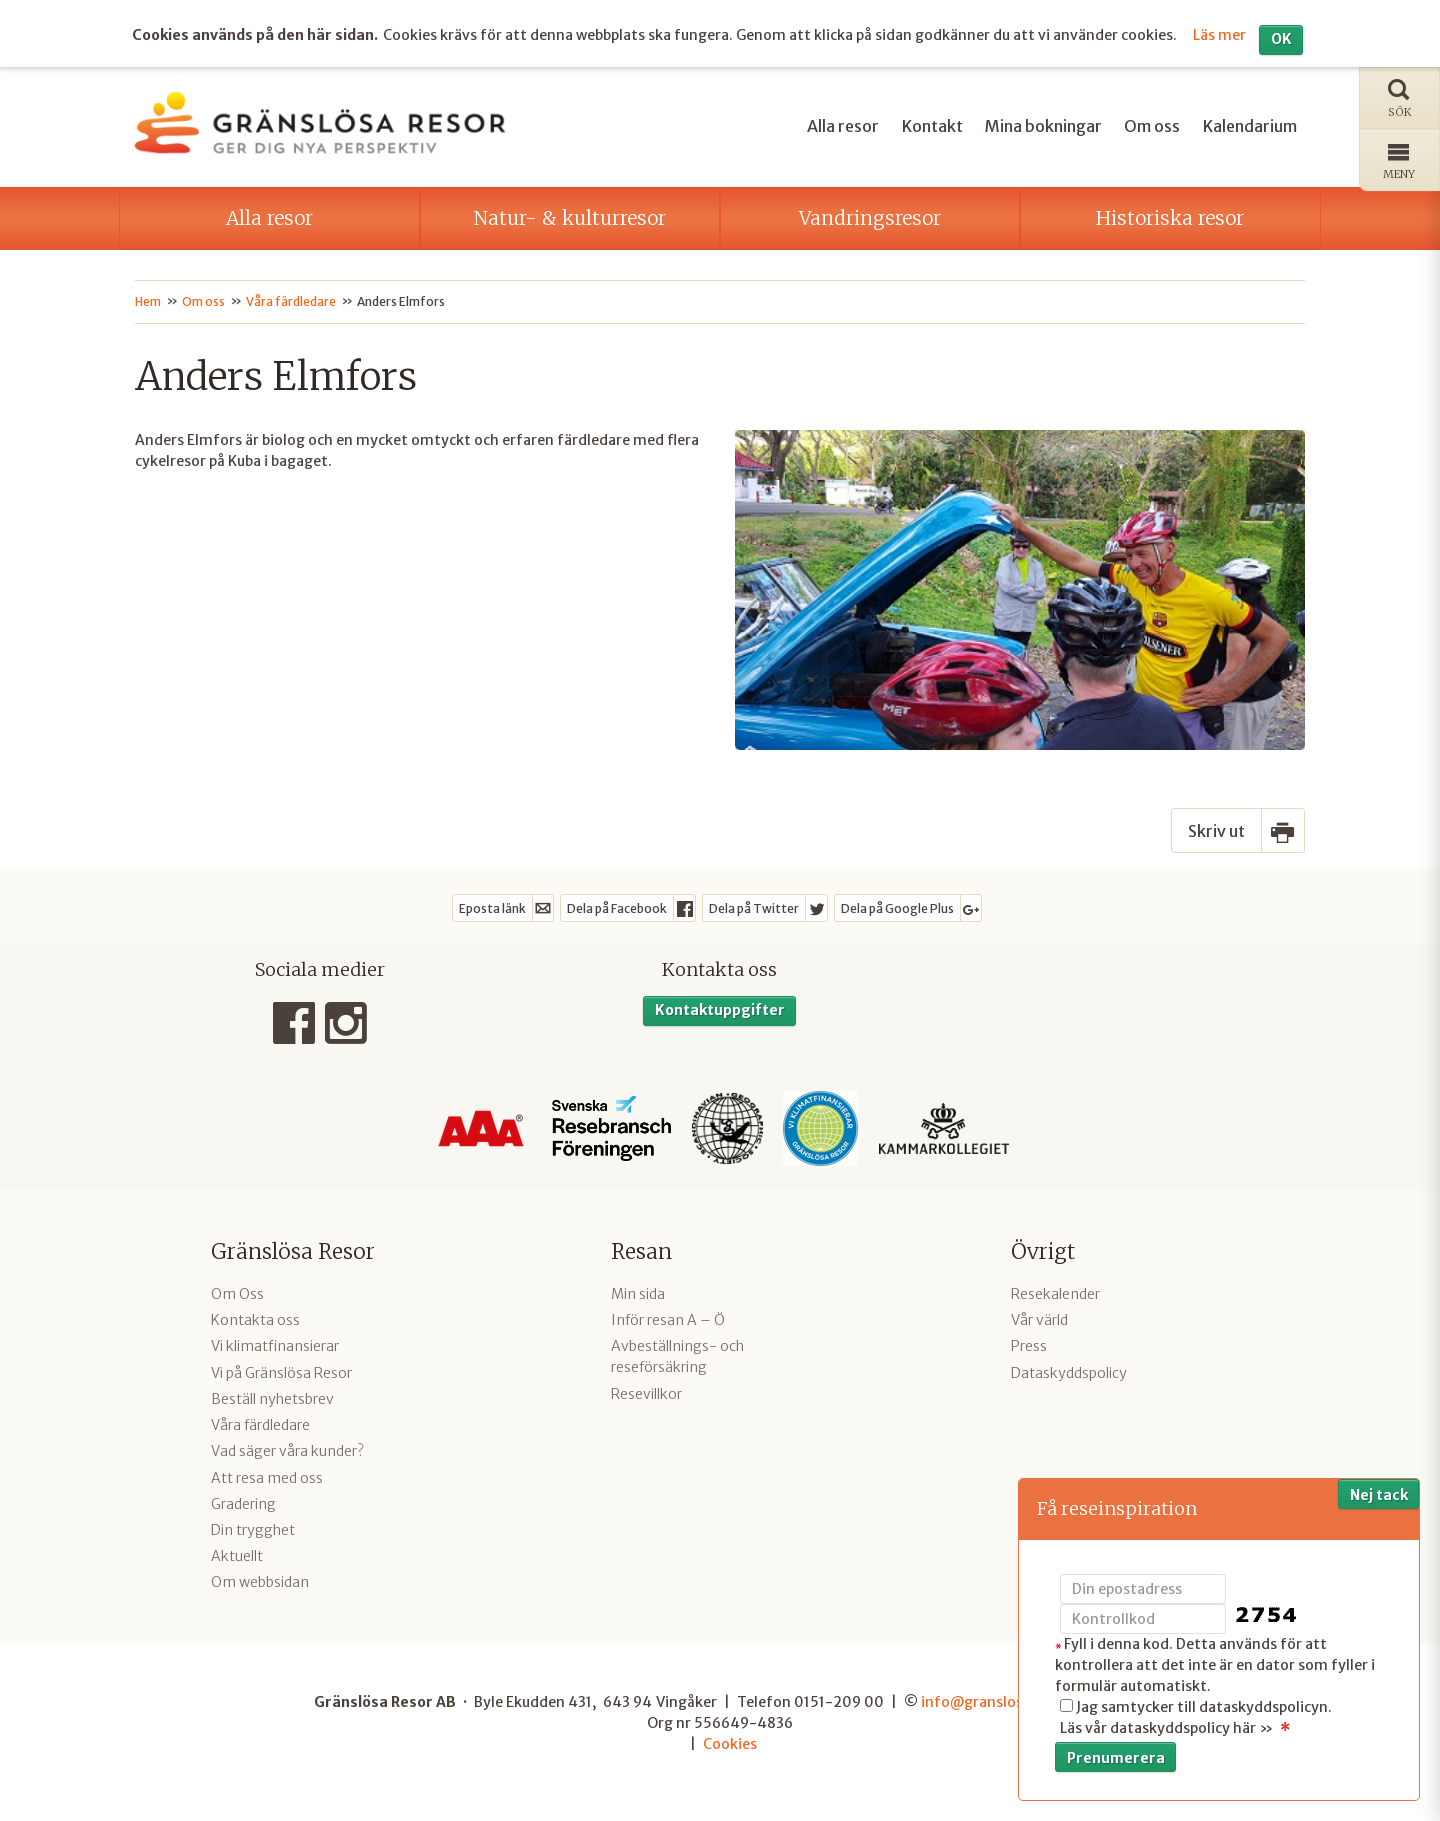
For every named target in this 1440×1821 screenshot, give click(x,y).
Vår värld (1039, 1320)
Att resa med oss (267, 1478)
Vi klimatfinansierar (275, 1346)
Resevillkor (646, 1394)
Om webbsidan (260, 1582)
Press (1029, 1346)
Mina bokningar (1043, 126)
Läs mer (1219, 35)
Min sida (638, 1294)
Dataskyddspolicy (1069, 1373)
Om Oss (237, 1294)
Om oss (1152, 126)
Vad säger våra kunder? (287, 1451)
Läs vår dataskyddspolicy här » (1166, 1728)
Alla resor (843, 126)
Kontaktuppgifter (720, 1010)
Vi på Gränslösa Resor (281, 1373)
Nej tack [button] (1379, 1495)
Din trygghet (253, 1530)
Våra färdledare (260, 1425)
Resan (641, 1251)
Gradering (243, 1504)
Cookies (730, 1744)
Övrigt (1043, 1251)
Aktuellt (237, 1556)
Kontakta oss (255, 1320)
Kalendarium (1250, 126)
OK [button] (1281, 39)
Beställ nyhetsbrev (272, 1399)
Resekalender (1055, 1294)
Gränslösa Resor (293, 1251)
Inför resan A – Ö (668, 1320)
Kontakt (932, 126)
